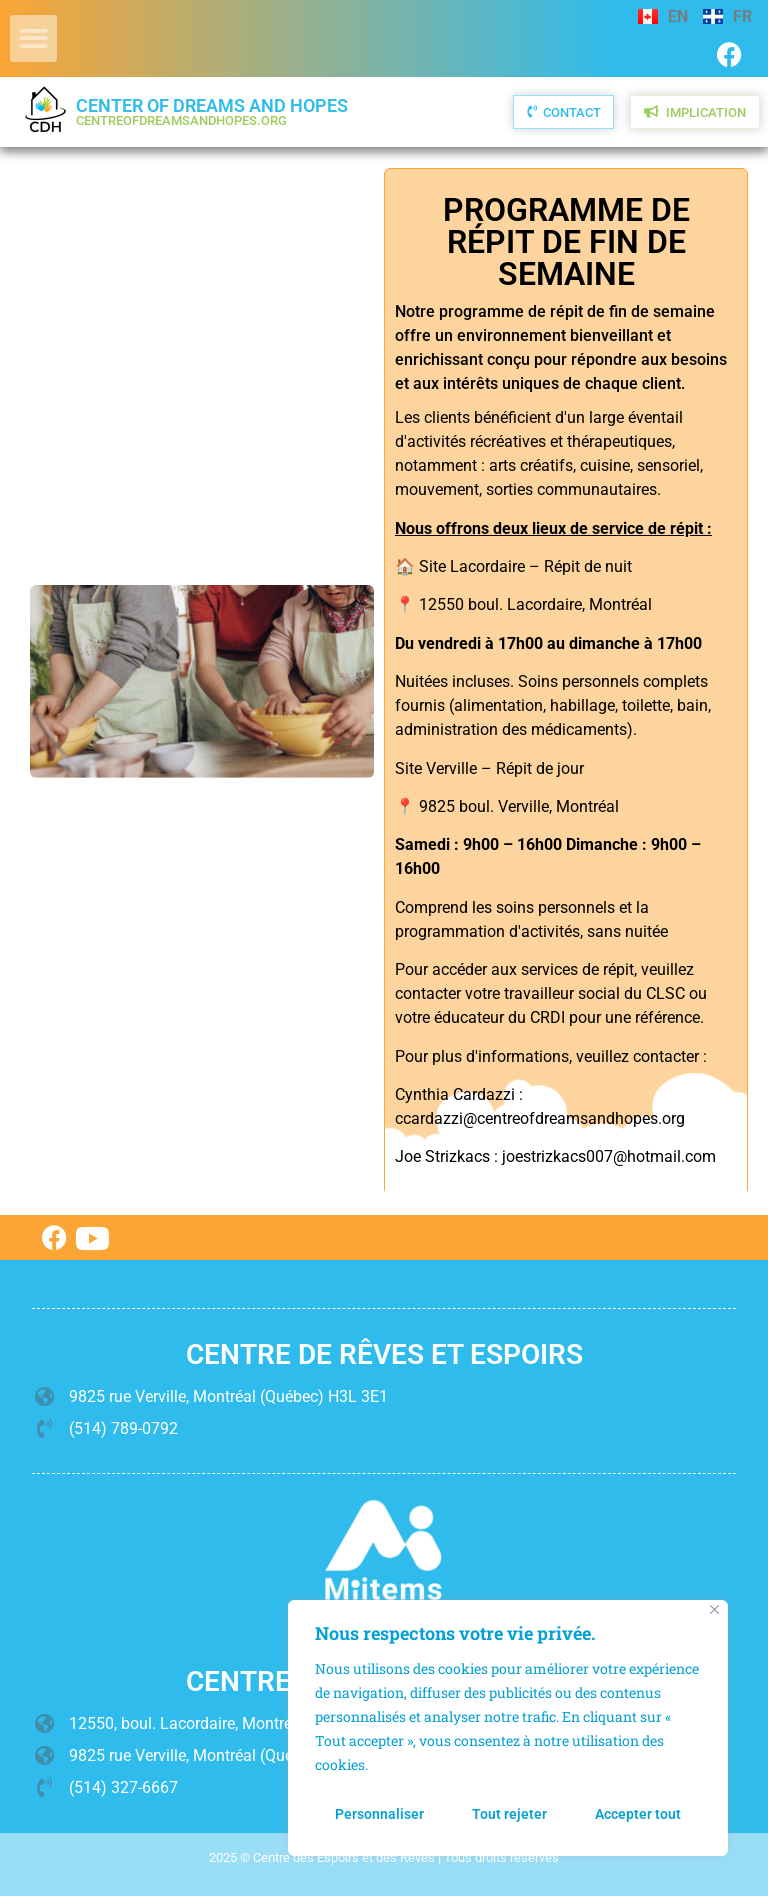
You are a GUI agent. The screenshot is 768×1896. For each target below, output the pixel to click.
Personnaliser (379, 1814)
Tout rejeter (509, 1814)
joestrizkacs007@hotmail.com (609, 1156)
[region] (508, 1728)
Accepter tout (638, 1814)
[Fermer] (714, 1609)
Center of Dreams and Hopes (212, 111)
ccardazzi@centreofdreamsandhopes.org (540, 1118)
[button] (33, 38)
